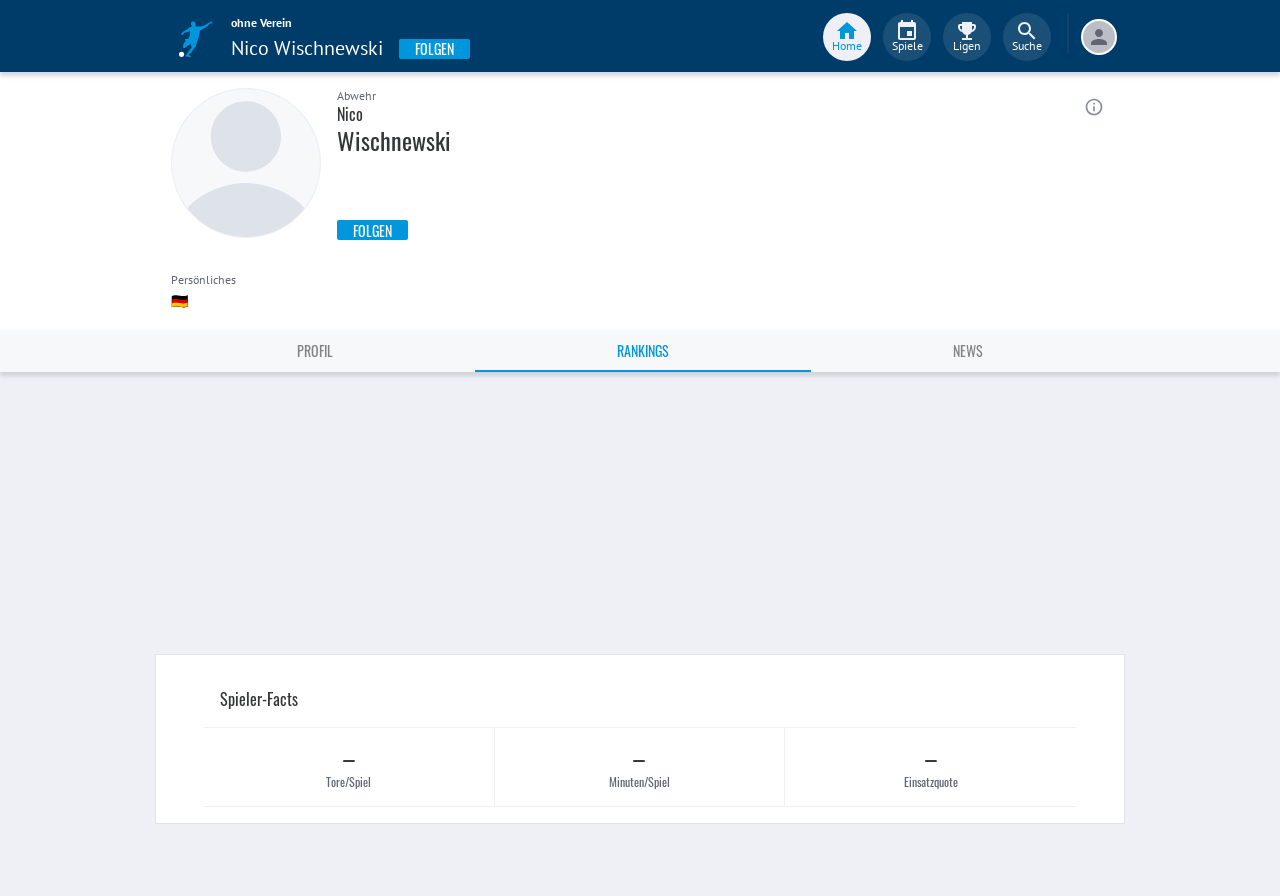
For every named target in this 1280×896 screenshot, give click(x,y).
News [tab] (968, 350)
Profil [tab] (315, 350)
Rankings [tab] (643, 350)
